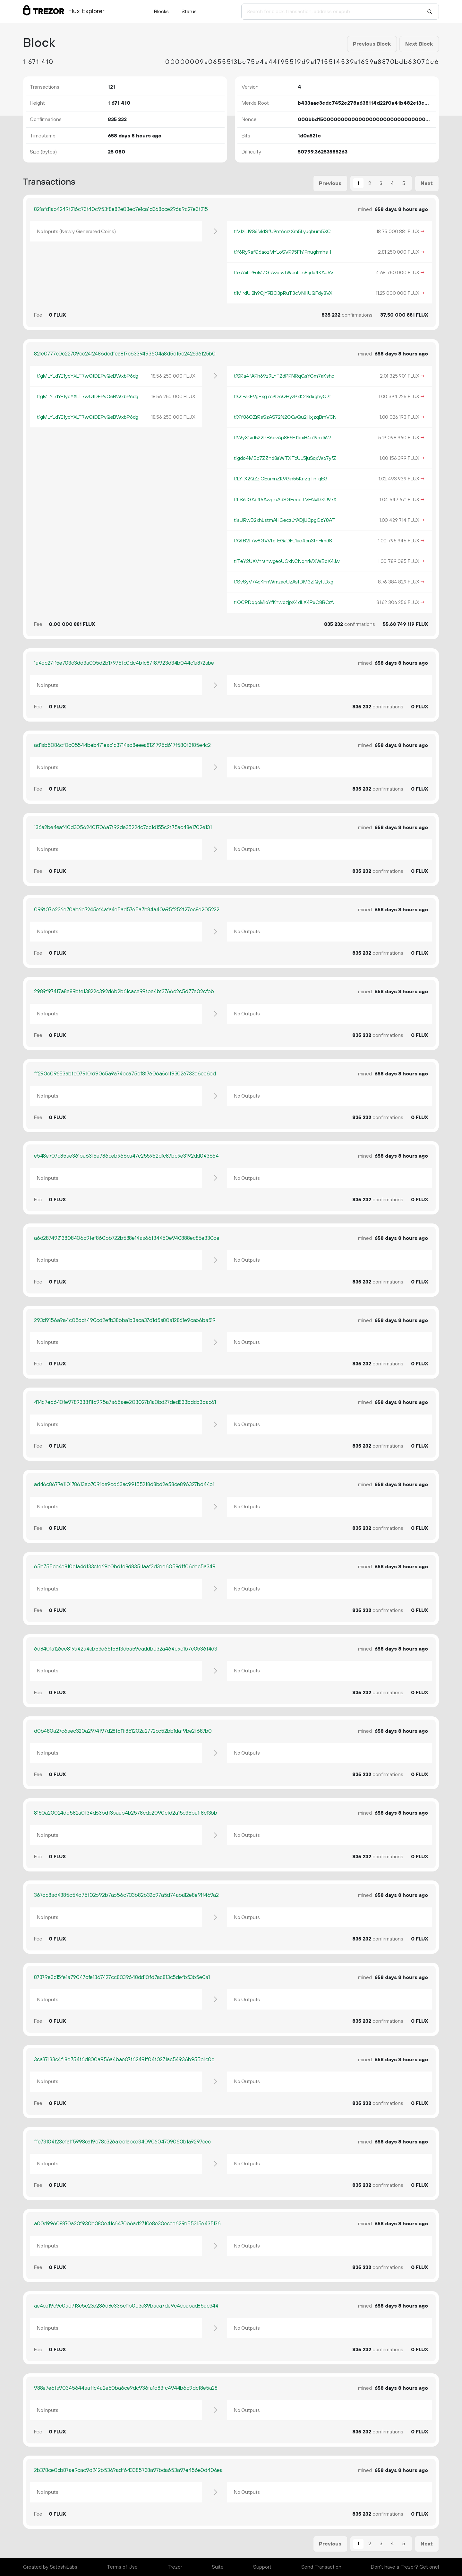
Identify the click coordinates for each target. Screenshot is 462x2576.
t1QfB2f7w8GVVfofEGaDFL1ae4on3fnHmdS (283, 541)
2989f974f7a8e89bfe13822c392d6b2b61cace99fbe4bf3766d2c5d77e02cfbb (124, 991)
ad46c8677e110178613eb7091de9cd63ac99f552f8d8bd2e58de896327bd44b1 (124, 1484)
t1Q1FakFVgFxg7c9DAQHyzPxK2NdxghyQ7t (282, 396)
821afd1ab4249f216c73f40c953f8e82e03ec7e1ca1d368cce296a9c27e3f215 (121, 209)
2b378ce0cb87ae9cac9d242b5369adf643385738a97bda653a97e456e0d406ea (128, 2470)
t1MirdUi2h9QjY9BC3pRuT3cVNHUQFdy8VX (283, 293)
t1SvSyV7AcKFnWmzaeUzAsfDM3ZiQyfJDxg (283, 582)
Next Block (419, 44)
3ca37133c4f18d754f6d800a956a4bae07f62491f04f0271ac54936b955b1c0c (124, 2059)
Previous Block (372, 44)
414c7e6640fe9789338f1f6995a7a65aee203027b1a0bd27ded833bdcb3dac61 (125, 1402)
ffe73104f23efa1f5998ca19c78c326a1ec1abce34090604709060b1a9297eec (122, 2141)
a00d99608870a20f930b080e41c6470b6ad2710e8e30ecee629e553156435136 (127, 2223)
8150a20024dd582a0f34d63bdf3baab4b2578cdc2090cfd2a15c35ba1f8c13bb (125, 1813)
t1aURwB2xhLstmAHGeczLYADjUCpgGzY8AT (284, 520)
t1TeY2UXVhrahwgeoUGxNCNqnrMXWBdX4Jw (287, 561)
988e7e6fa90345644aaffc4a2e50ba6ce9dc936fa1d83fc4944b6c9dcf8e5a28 (126, 2388)
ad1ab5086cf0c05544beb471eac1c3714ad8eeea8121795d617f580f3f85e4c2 (122, 745)
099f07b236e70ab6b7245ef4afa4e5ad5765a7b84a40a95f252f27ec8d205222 (126, 909)
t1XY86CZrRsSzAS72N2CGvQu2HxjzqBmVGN (285, 417)
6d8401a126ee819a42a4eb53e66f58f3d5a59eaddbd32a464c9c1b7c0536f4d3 (125, 1648)
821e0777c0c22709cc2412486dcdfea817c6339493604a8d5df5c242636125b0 (125, 353)
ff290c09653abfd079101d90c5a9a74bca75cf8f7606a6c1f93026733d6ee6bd (125, 1073)
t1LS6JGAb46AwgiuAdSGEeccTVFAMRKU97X (285, 499)
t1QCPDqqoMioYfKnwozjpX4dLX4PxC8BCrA (284, 602)
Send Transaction (321, 2567)
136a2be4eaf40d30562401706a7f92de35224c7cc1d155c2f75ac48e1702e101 (123, 827)
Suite (218, 2567)
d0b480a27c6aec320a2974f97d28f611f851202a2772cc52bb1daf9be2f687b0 (123, 1731)
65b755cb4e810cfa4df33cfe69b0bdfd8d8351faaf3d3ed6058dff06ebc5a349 (125, 1566)
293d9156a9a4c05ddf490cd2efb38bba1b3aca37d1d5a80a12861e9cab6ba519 (125, 1320)
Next (427, 183)
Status (189, 11)
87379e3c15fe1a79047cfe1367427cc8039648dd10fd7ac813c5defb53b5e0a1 (122, 1977)
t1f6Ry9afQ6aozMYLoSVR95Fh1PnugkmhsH (282, 252)
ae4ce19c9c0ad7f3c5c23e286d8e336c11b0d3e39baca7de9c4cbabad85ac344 (126, 2305)
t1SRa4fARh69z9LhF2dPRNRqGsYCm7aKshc (284, 376)
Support (262, 2567)
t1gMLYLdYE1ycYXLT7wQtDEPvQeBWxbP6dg (87, 376)
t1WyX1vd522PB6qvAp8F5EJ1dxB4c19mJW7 (282, 437)
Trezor (174, 2567)
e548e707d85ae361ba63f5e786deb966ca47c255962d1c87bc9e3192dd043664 (126, 1156)
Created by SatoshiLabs (50, 2567)
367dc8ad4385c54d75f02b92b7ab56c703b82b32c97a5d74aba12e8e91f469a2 (126, 1895)
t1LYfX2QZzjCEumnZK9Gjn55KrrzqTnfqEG (281, 479)
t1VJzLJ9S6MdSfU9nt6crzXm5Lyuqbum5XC (282, 231)
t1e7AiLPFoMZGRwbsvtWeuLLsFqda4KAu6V (283, 272)
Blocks (161, 11)
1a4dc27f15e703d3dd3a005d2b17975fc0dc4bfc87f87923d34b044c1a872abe (124, 663)
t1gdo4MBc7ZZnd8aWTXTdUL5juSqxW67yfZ (285, 458)
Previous (330, 183)
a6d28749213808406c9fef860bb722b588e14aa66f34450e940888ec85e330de (126, 1238)
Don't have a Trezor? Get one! (405, 2567)
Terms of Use (122, 2567)
